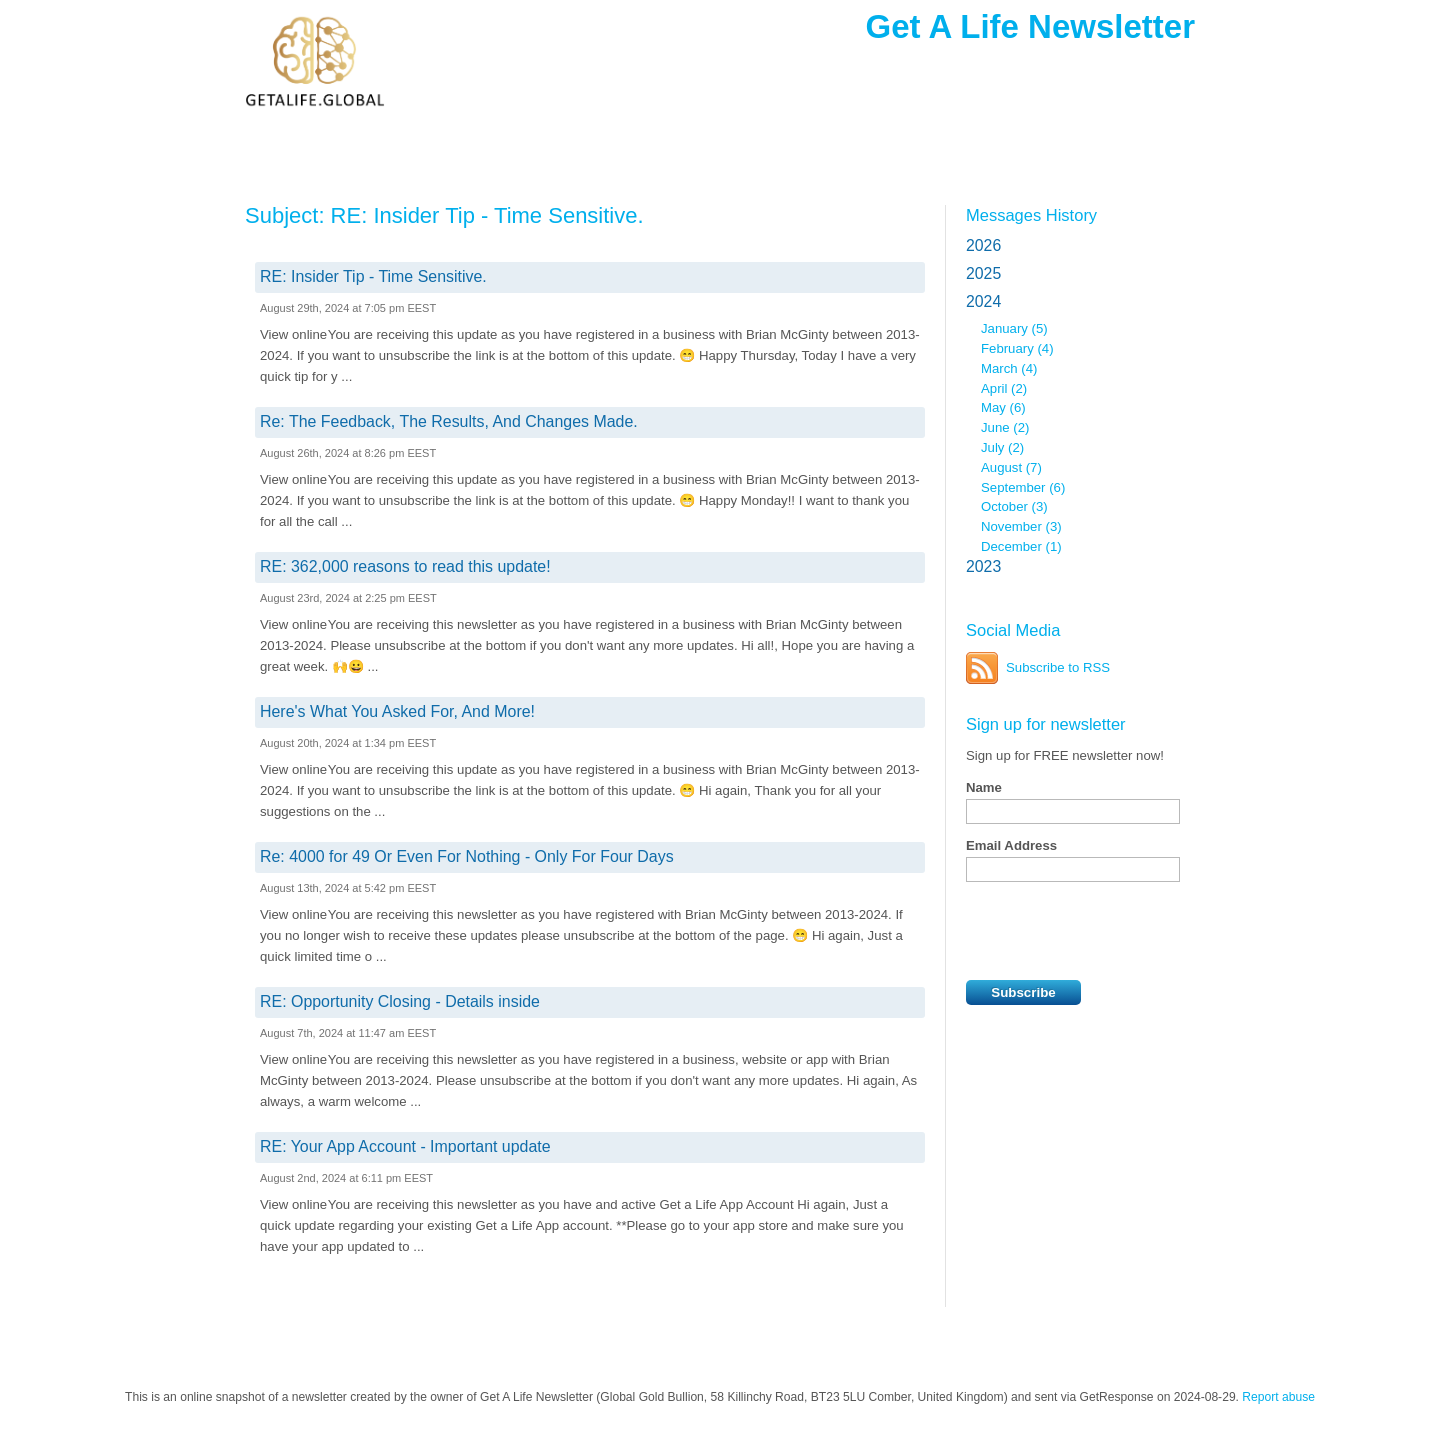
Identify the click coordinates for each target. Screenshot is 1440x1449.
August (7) (1011, 467)
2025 (983, 273)
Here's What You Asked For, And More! (397, 711)
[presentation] (1118, 931)
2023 (983, 566)
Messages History (1031, 215)
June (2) (1005, 427)
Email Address (1011, 845)
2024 (983, 301)
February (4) (1017, 348)
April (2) (1004, 388)
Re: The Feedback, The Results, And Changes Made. (449, 421)
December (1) (1021, 546)
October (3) (1014, 506)
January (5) (1014, 328)
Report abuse (1278, 1397)
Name (984, 787)
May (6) (1003, 407)
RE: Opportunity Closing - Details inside (400, 1001)
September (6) (1023, 487)
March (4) (1009, 368)
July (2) (1002, 447)
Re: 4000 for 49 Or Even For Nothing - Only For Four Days (467, 856)
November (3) (1021, 526)
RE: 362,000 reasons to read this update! (405, 566)
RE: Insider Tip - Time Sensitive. (373, 276)
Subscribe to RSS (1058, 667)
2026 (983, 245)
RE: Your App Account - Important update (405, 1146)
